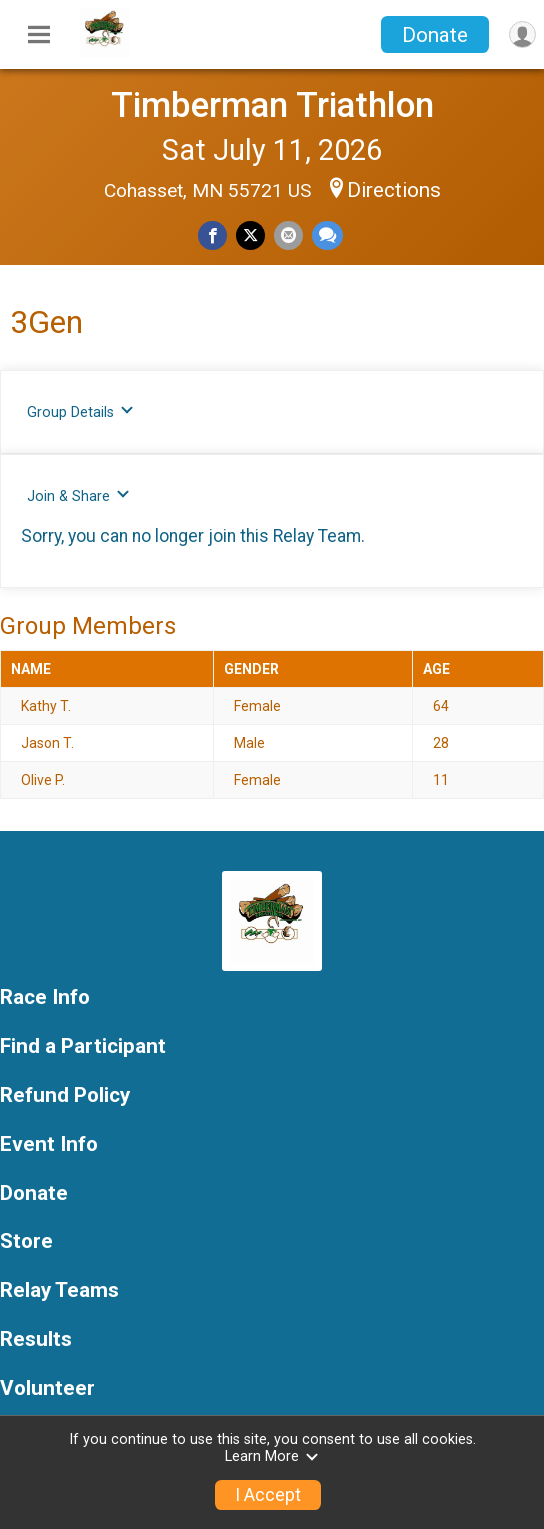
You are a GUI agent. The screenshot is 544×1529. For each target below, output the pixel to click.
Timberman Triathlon (272, 105)
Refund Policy (65, 1095)
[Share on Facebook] (212, 235)
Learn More (272, 1456)
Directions (394, 190)
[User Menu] (522, 34)
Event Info (49, 1144)
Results (36, 1339)
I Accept (268, 1495)
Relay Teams (59, 1290)
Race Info (45, 997)
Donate (435, 35)
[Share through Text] (327, 235)
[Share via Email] (288, 235)
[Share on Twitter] (250, 235)
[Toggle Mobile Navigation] (39, 35)
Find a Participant (83, 1046)
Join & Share (78, 495)
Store (26, 1241)
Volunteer (47, 1388)
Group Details (80, 411)
